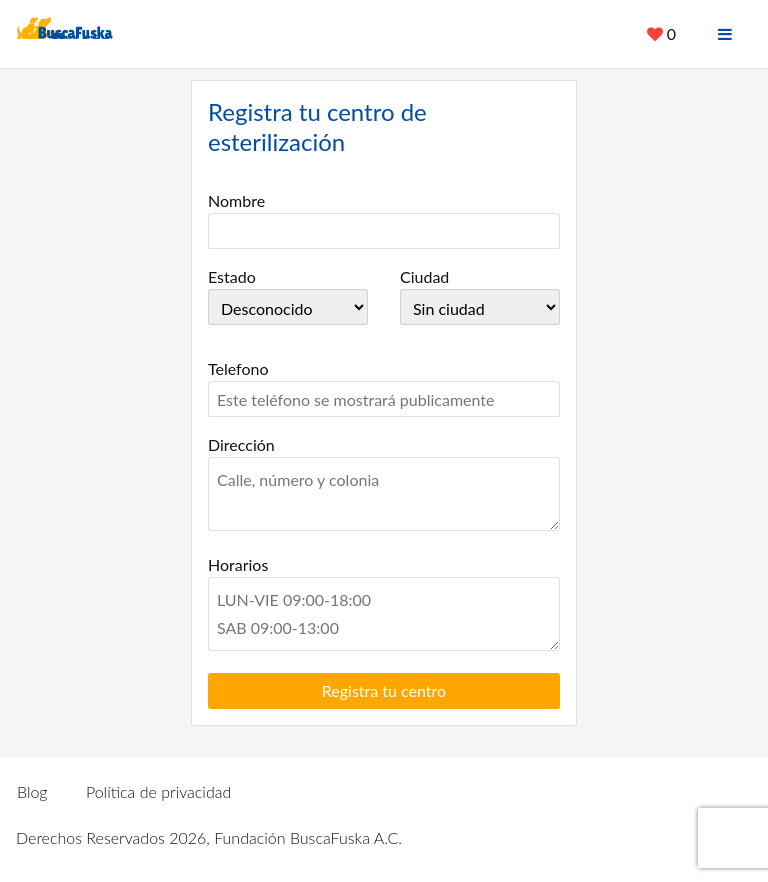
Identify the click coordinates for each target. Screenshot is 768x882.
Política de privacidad (158, 791)
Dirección (241, 444)
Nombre (236, 200)
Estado (232, 276)
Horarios (238, 564)
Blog (32, 791)
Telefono (238, 368)
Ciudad (424, 276)
